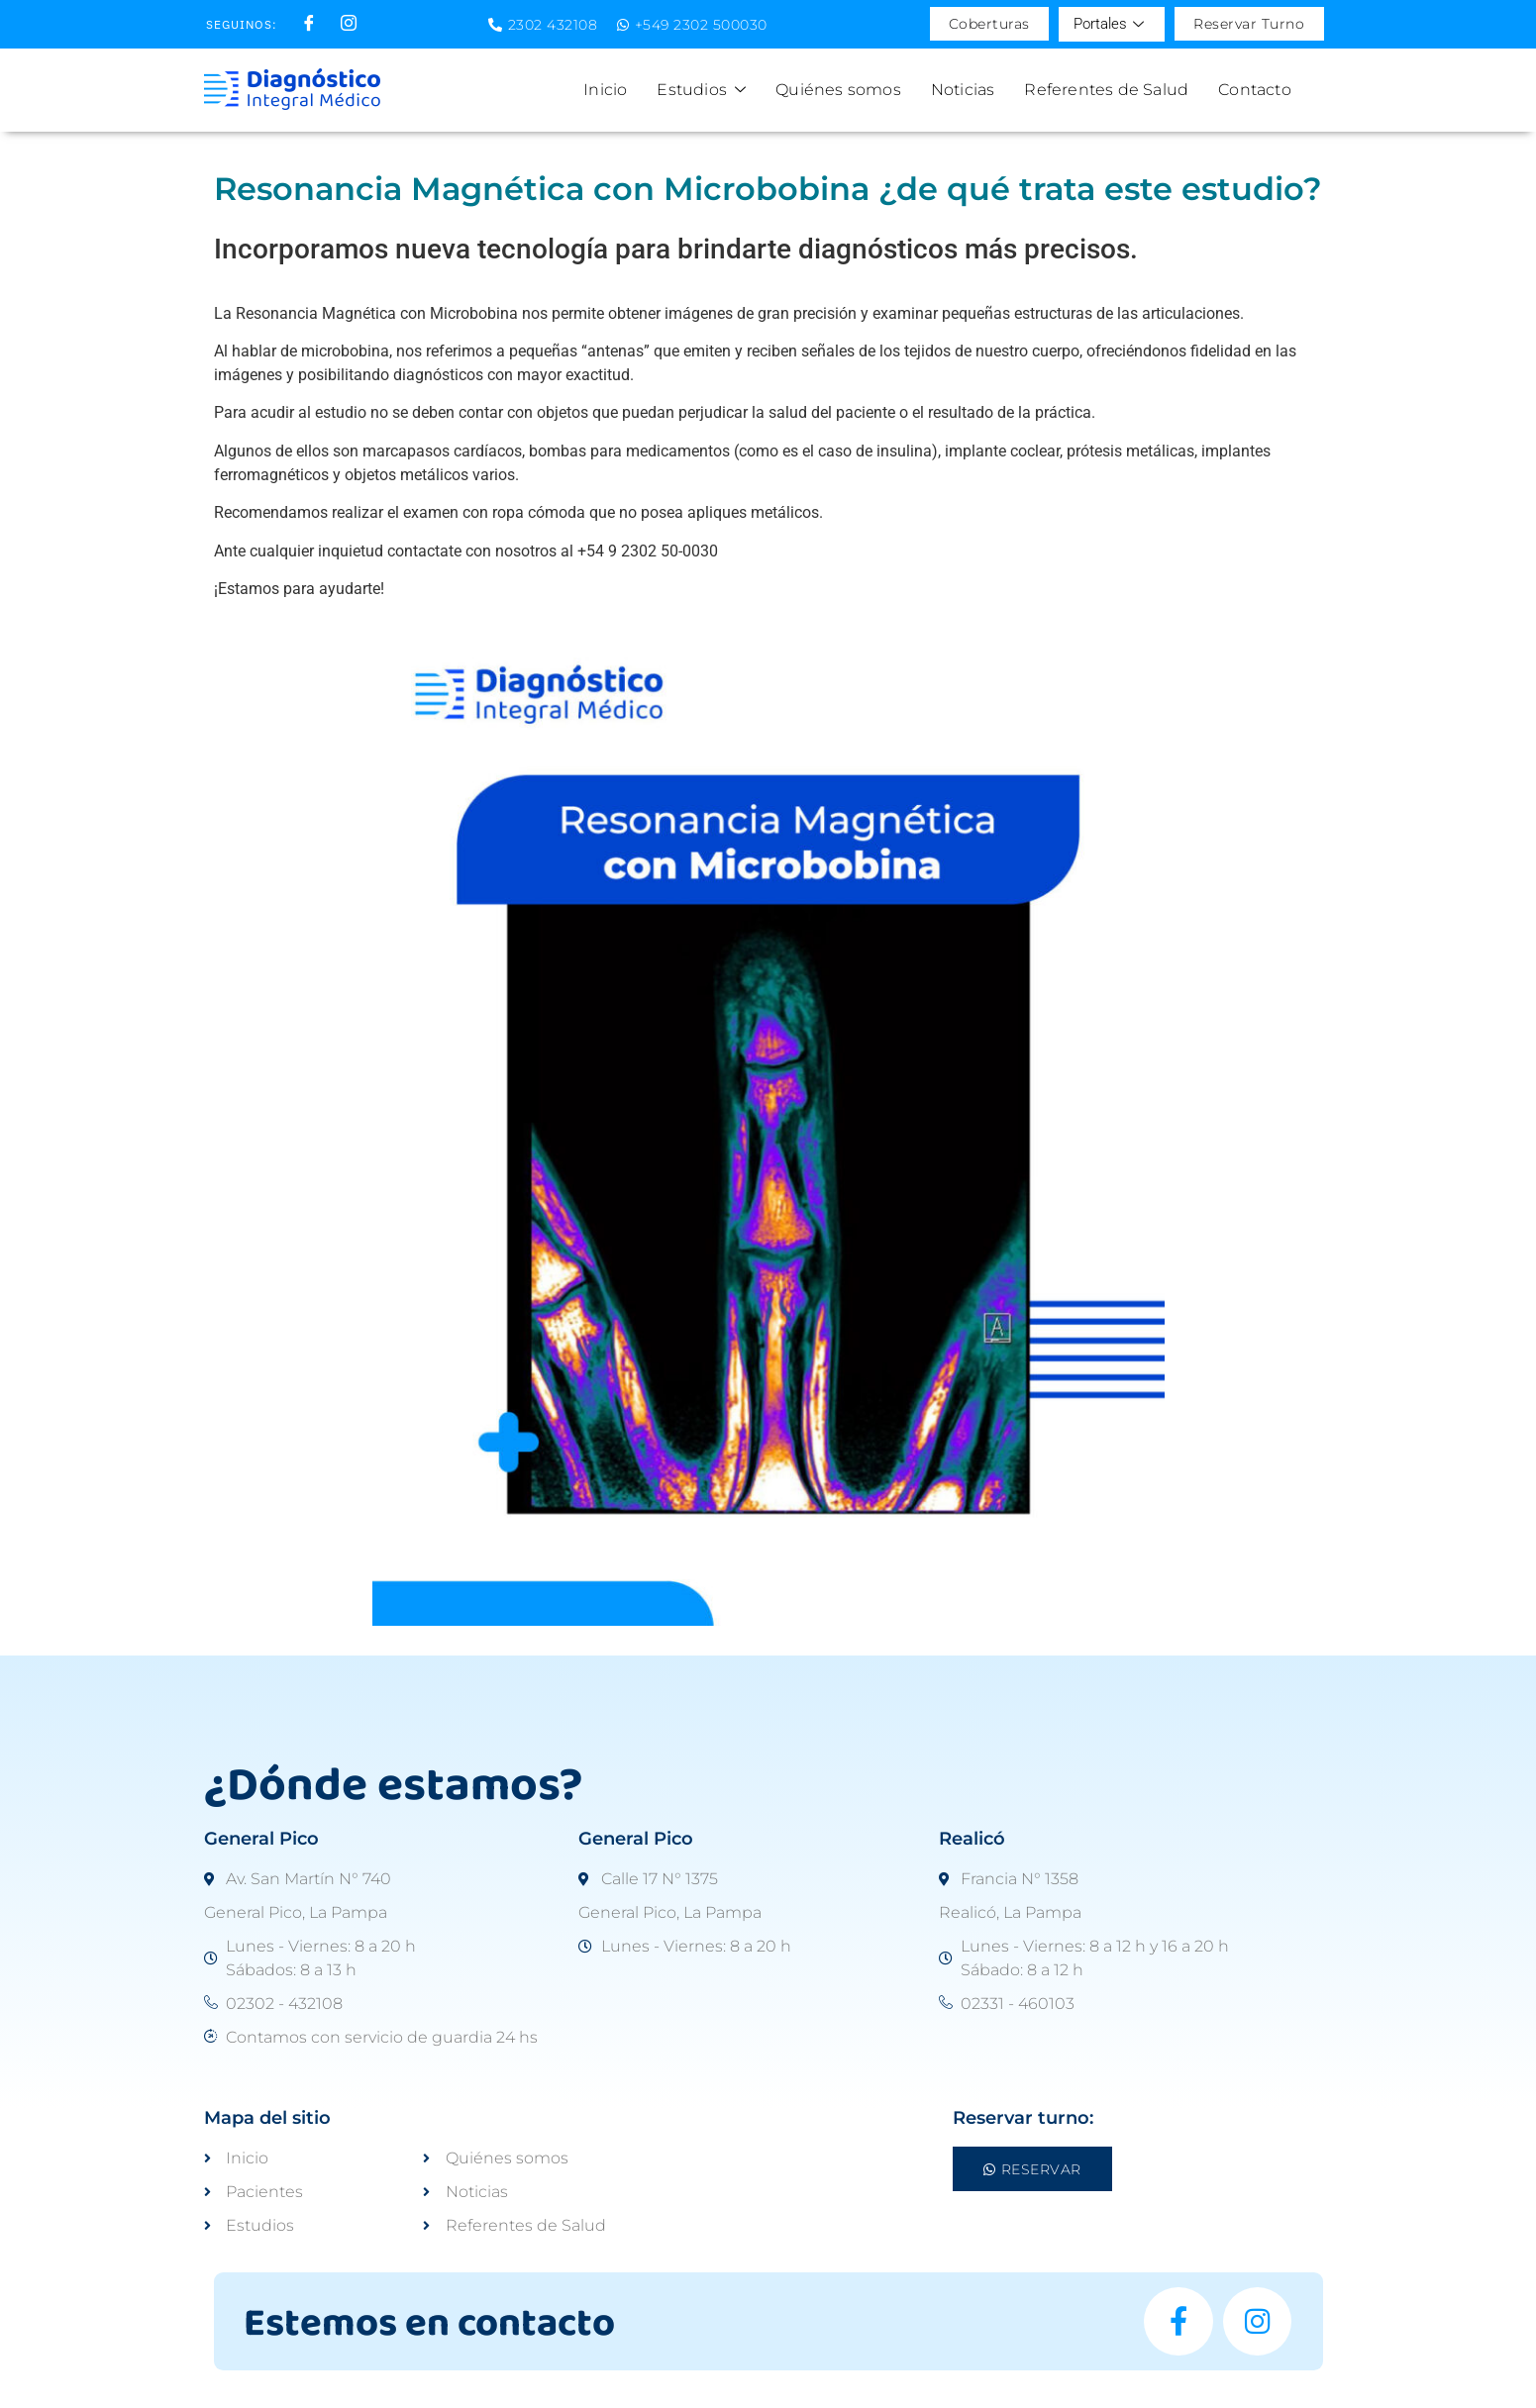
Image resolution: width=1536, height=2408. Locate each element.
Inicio (605, 89)
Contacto (1254, 89)
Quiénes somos (838, 89)
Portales (1108, 24)
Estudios (701, 89)
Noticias (963, 89)
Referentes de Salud (1106, 89)
